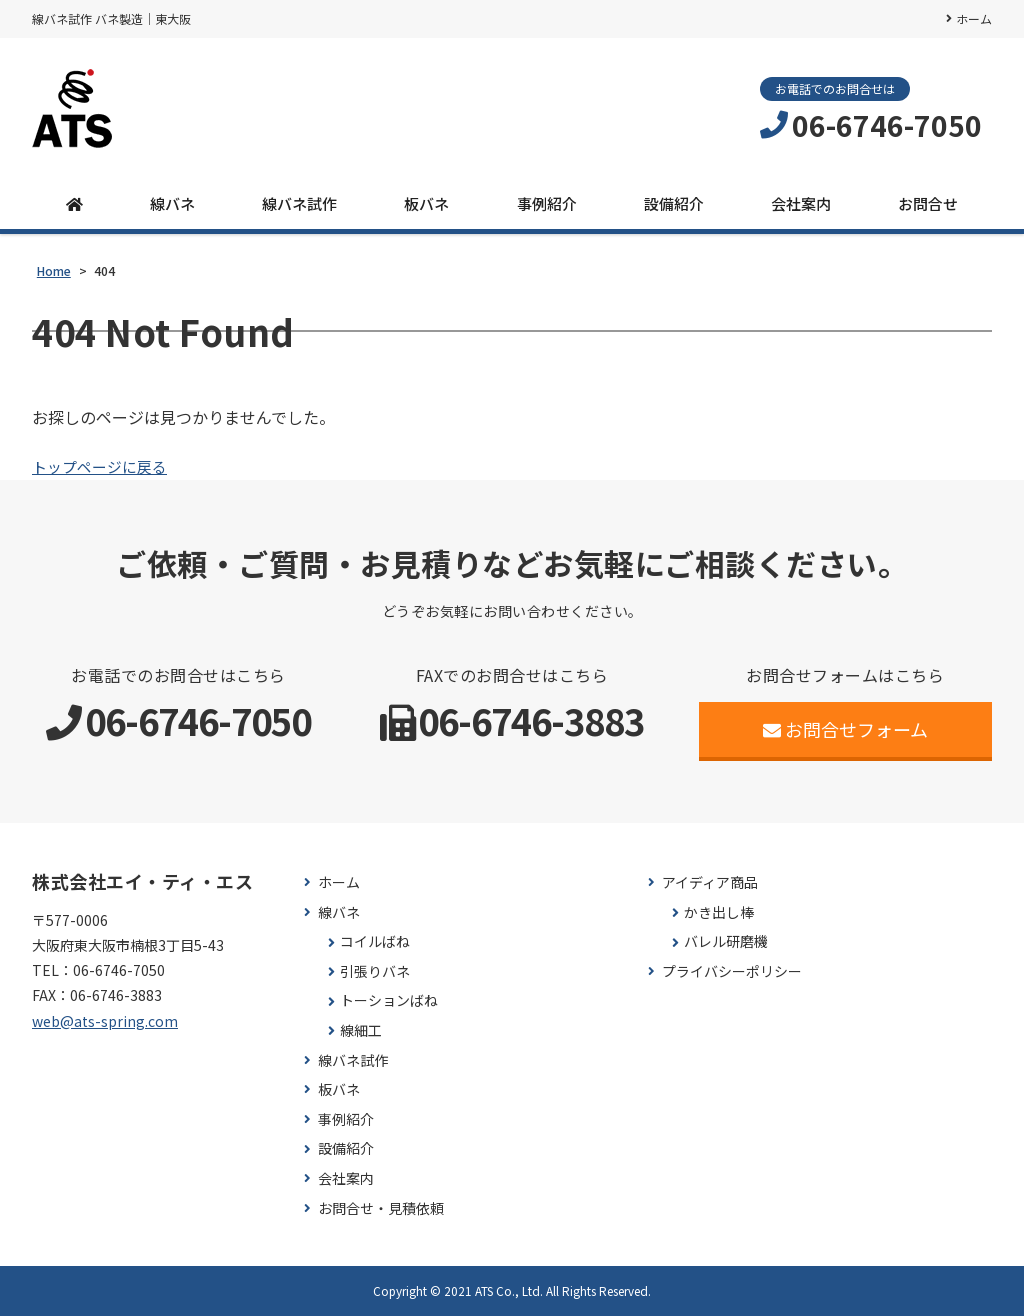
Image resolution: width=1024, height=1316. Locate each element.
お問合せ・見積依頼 (381, 1208)
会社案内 (801, 203)
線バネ (172, 203)
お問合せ (928, 203)
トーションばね (389, 1000)
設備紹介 (674, 203)
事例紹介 (547, 203)
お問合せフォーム (845, 729)
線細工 (361, 1030)
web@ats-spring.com (105, 1021)
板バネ (426, 203)
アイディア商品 (710, 882)
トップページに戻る (104, 466)
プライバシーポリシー (732, 971)
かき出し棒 (719, 912)
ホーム (974, 18)
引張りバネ (375, 971)
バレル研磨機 (726, 941)
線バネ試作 (299, 203)
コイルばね (375, 941)
